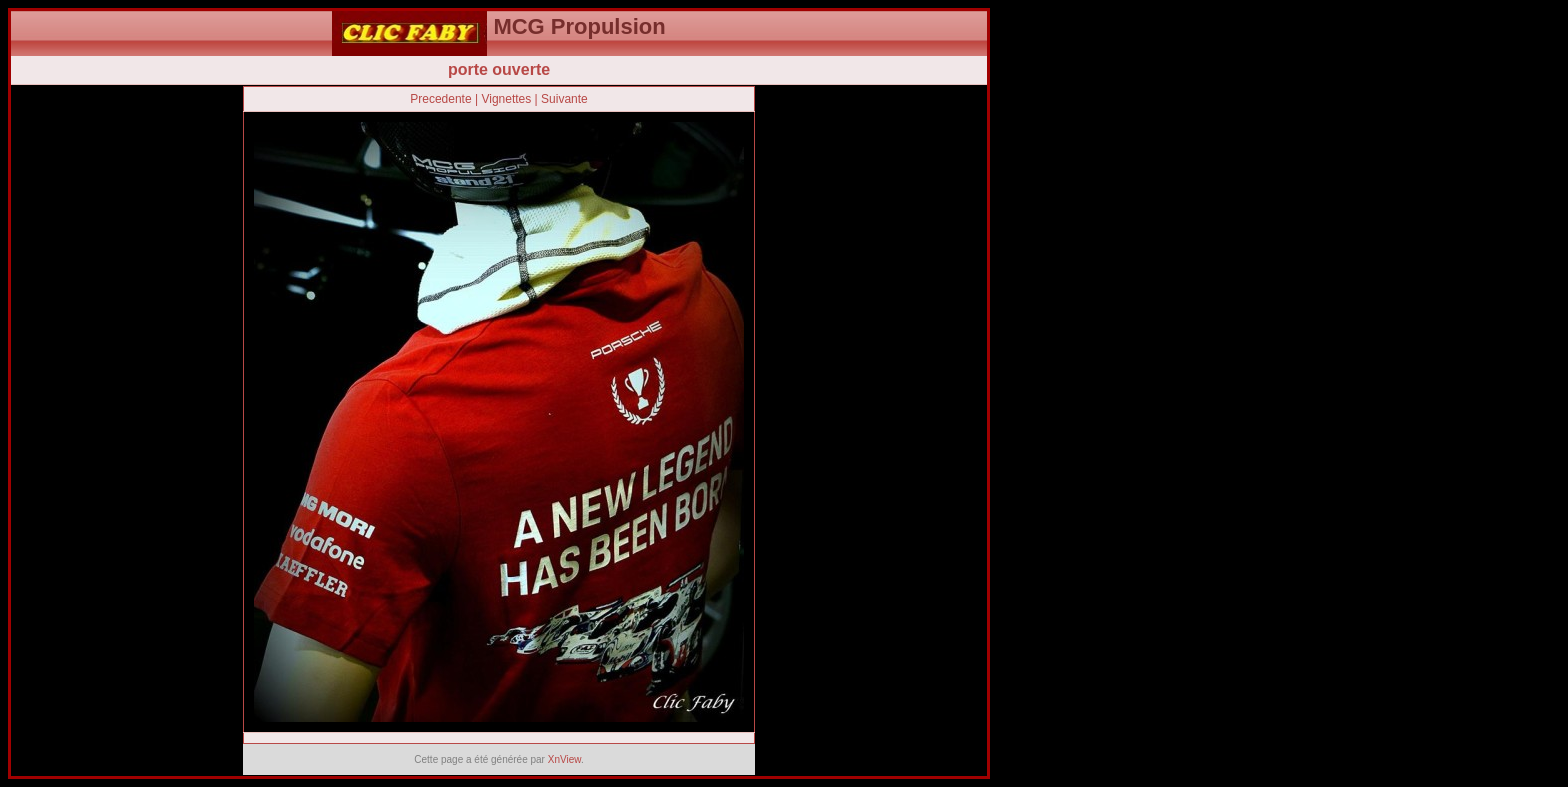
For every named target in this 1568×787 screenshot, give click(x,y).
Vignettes (506, 99)
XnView (564, 759)
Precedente (440, 99)
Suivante (564, 99)
